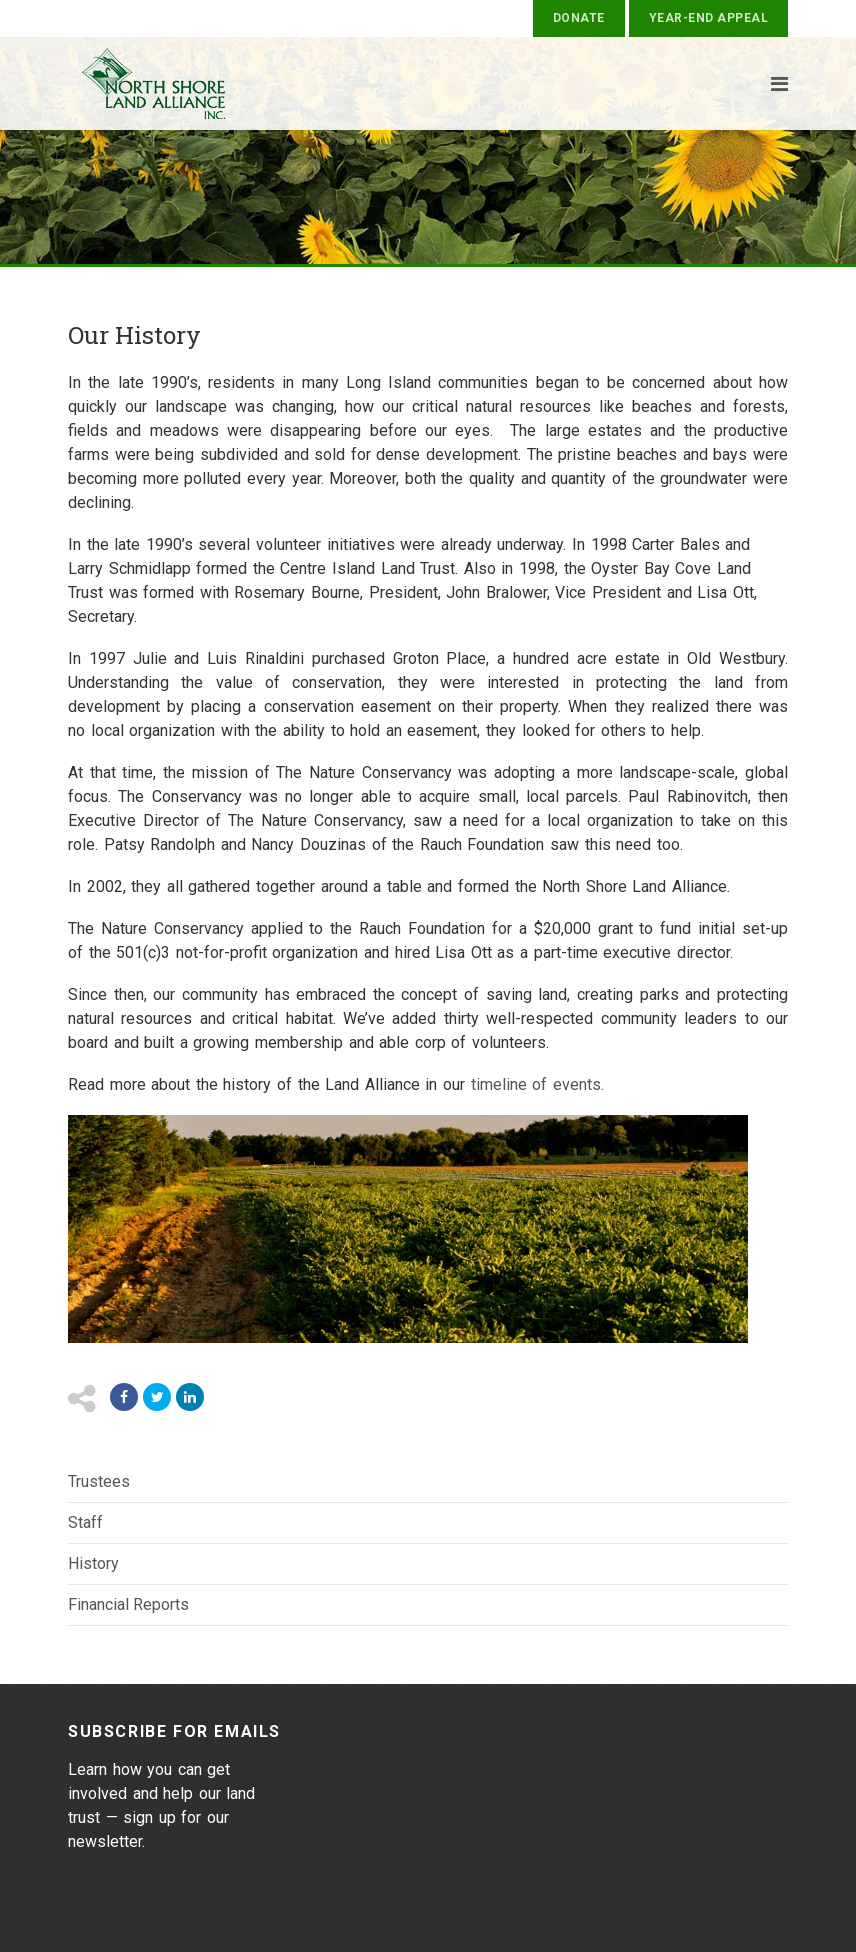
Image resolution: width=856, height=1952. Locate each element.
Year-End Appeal (708, 18)
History (93, 1563)
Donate (579, 18)
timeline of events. (534, 1084)
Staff (85, 1522)
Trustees (99, 1481)
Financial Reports (128, 1604)
